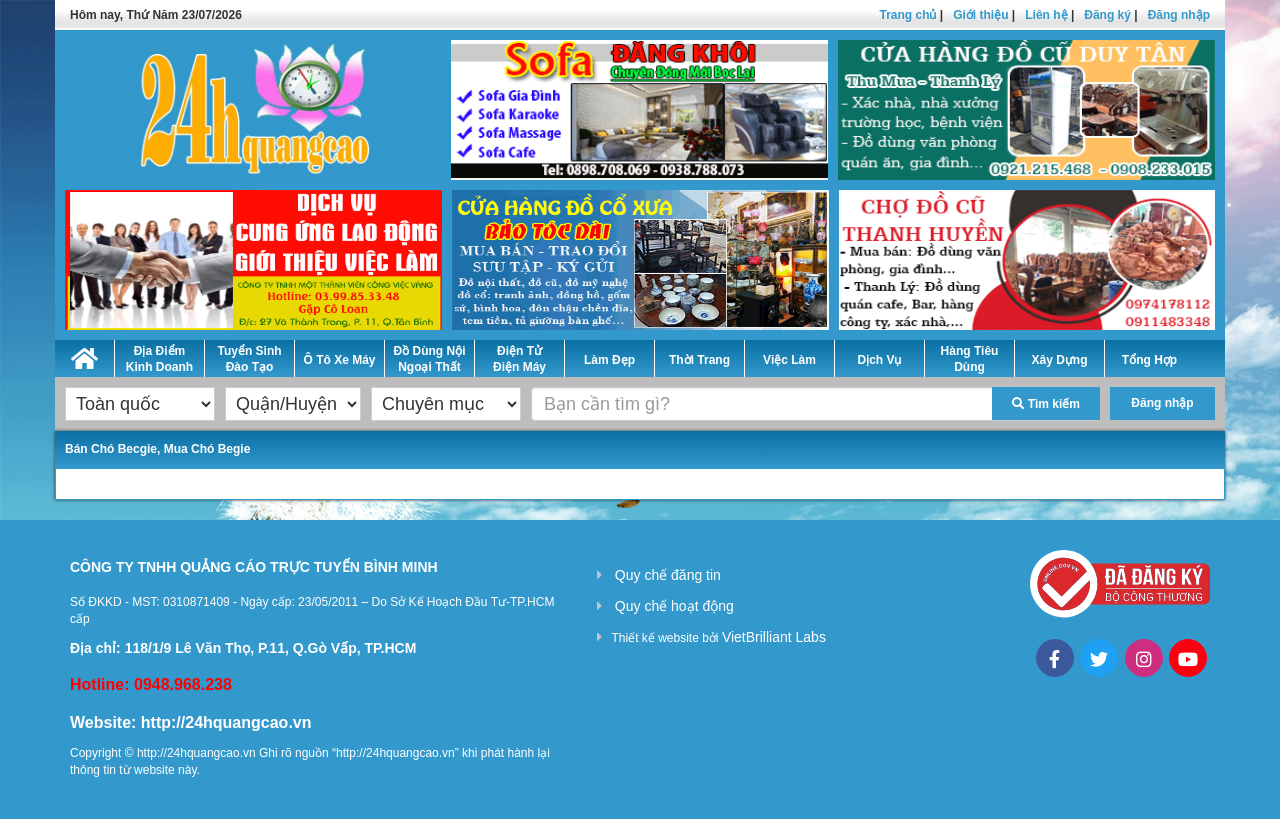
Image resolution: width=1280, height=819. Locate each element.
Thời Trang (699, 360)
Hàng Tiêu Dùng (970, 359)
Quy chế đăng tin (668, 575)
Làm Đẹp (609, 360)
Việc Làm (789, 360)
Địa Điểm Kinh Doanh (159, 359)
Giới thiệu (980, 15)
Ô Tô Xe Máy (339, 360)
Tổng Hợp (1149, 360)
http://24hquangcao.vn (226, 722)
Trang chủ (907, 15)
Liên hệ (1046, 15)
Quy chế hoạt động (674, 606)
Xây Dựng (1059, 360)
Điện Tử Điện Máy (519, 359)
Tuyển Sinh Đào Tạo (249, 359)
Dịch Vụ (879, 360)
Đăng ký (1107, 15)
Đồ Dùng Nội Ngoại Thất (430, 359)
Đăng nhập (1179, 15)
